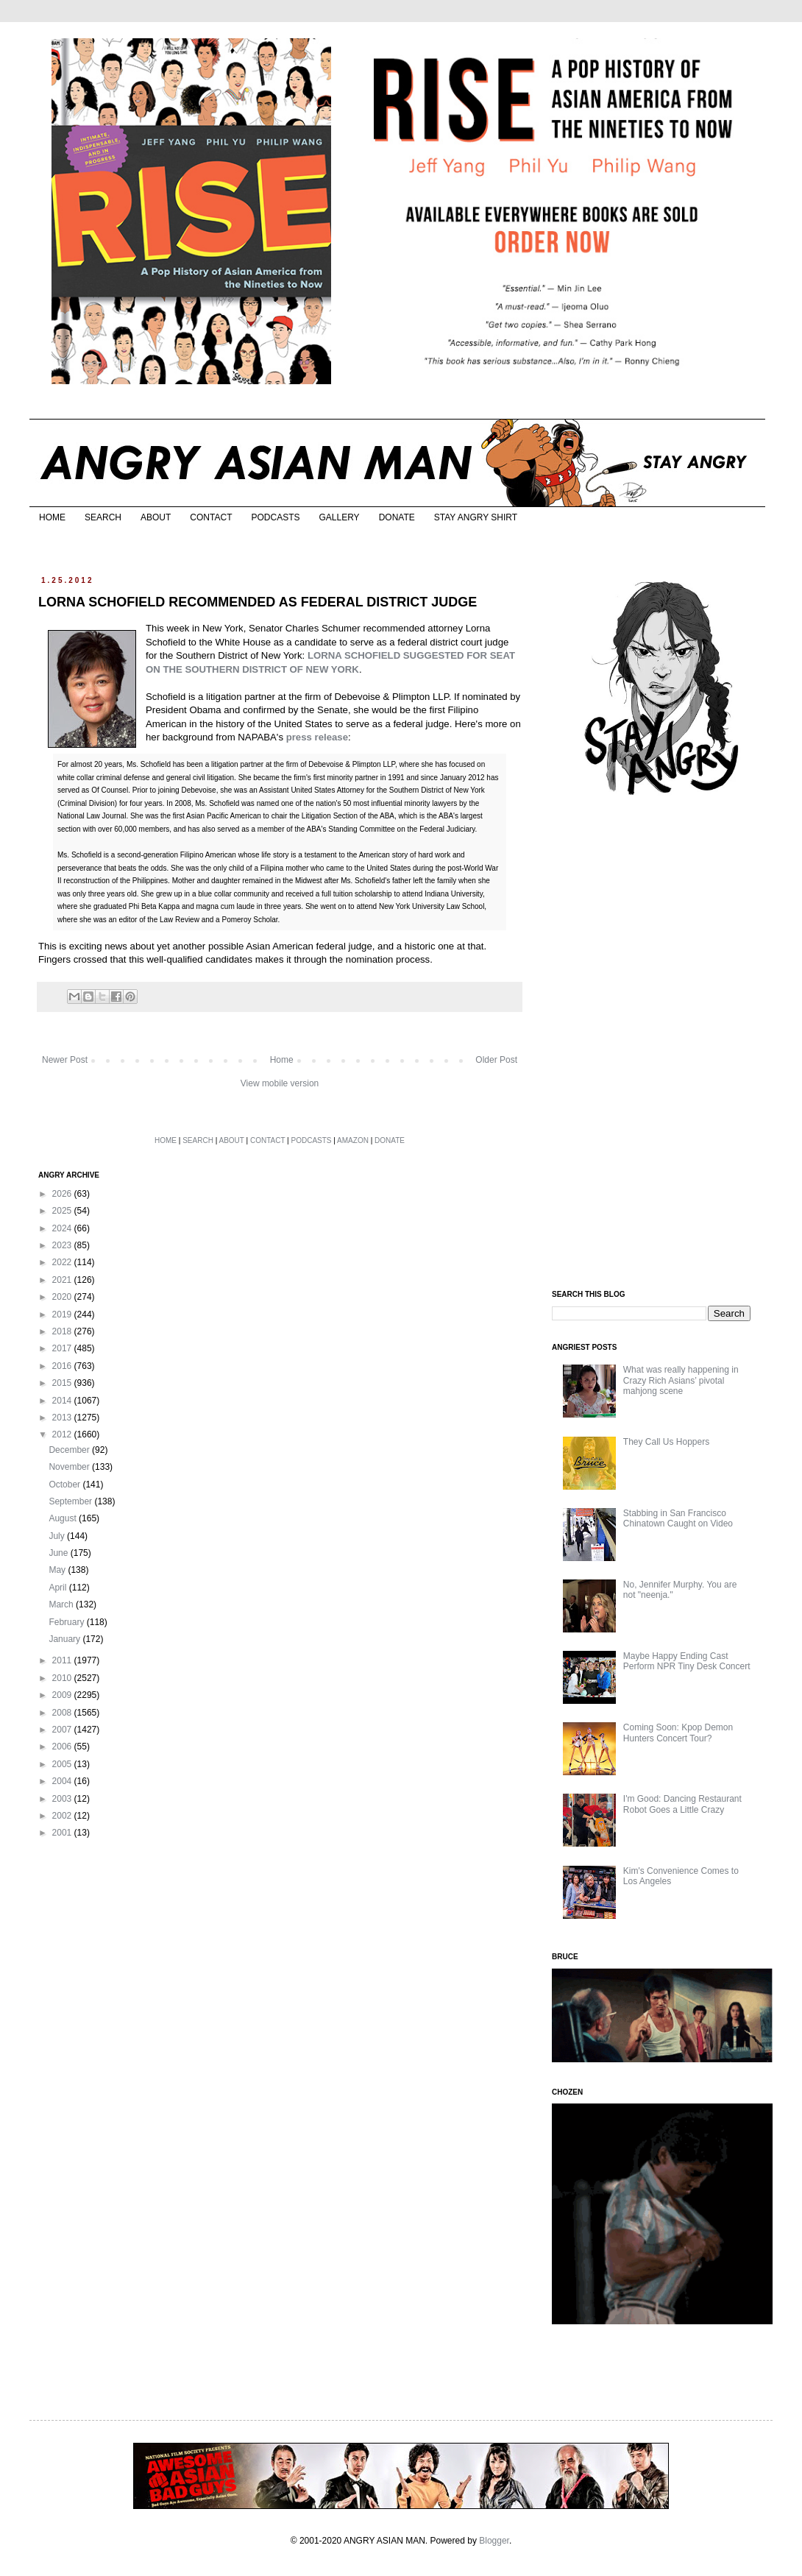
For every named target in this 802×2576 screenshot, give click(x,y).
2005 (63, 1764)
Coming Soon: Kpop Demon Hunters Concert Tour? (678, 1732)
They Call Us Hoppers (666, 1442)
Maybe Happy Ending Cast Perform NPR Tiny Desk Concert (686, 1661)
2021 (63, 1280)
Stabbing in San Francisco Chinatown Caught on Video (678, 1518)
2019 (63, 1314)
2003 (63, 1799)
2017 (63, 1348)
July (58, 1536)
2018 (63, 1331)
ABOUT (156, 517)
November (70, 1467)
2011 (63, 1660)
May (58, 1570)
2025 (63, 1211)
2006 (63, 1746)
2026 (63, 1194)
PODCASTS (275, 517)
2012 (63, 1434)
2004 (63, 1781)
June (59, 1553)
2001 (63, 1832)
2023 (63, 1245)
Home (282, 1060)
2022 (63, 1262)
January (65, 1639)
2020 (63, 1297)
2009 (63, 1695)
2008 (63, 1713)
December (70, 1450)
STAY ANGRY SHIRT (475, 517)
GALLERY (339, 517)
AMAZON (353, 1140)
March (62, 1604)
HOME (52, 517)
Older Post (496, 1060)
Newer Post (65, 1060)
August (64, 1518)
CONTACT (211, 517)
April (58, 1587)
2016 (63, 1366)
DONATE (397, 517)
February (67, 1622)
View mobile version (280, 1083)
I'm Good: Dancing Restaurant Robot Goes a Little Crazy (682, 1804)
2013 (63, 1417)
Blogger (494, 2541)
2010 (63, 1678)
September (71, 1501)
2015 (63, 1383)
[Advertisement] (651, 1043)
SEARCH (103, 517)
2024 (63, 1228)
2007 (63, 1729)
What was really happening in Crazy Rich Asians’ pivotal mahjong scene (681, 1380)
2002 (63, 1816)
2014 (63, 1400)
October (65, 1484)
